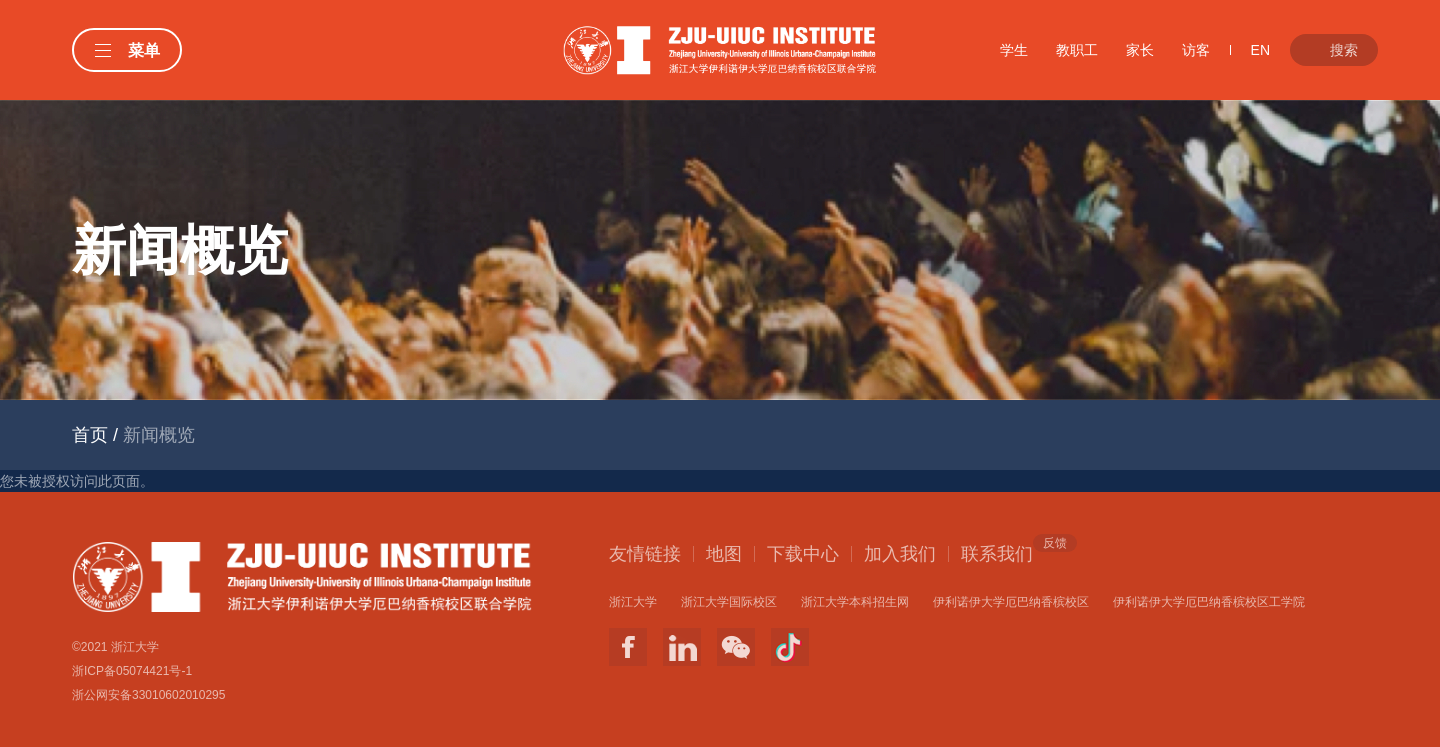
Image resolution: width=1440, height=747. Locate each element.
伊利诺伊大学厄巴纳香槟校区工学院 (1209, 602)
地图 (724, 554)
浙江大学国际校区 (729, 602)
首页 (90, 435)
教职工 (1077, 50)
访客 (1196, 50)
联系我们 (997, 553)
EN (1260, 50)
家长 (1140, 50)
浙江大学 (633, 602)
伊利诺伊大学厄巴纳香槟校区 (1011, 602)
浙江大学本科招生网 (855, 602)
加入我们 (900, 554)
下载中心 (803, 554)
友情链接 (645, 554)
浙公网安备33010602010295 (148, 695)
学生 (1014, 50)
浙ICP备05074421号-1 (132, 671)
